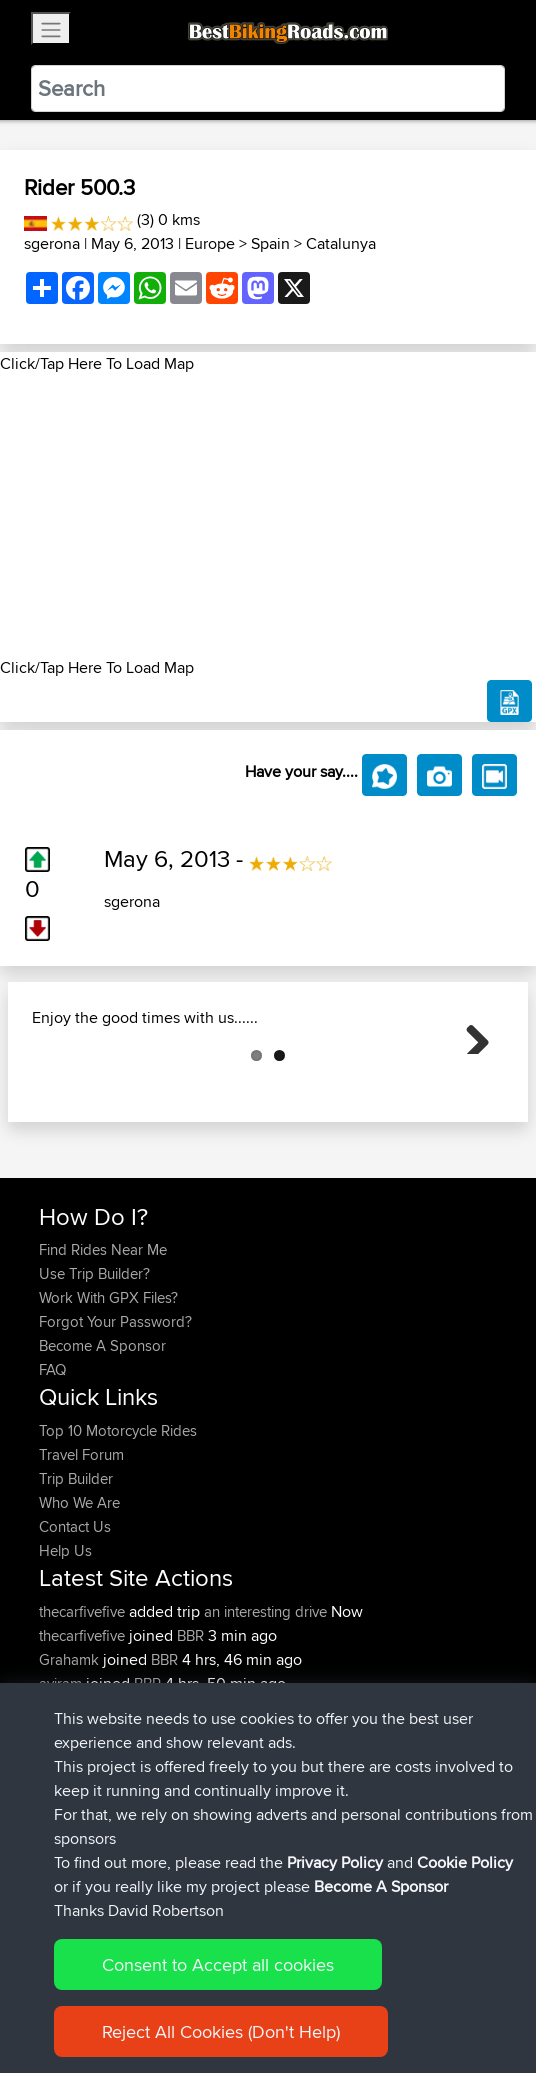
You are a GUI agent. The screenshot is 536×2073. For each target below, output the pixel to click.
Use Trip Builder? (94, 1373)
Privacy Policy (335, 1862)
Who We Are (79, 1602)
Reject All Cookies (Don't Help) (221, 2031)
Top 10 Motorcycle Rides (118, 1530)
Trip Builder (76, 1578)
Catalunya (341, 243)
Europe (210, 243)
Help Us (65, 1650)
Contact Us (75, 1626)
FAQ (52, 1469)
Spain (270, 243)
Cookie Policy (465, 1862)
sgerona (52, 243)
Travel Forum (81, 1554)
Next (470, 1084)
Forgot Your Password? (115, 1421)
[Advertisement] (268, 516)
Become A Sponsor (102, 1445)
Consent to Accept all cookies (218, 1964)
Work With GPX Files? (108, 1397)
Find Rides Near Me (103, 1349)
